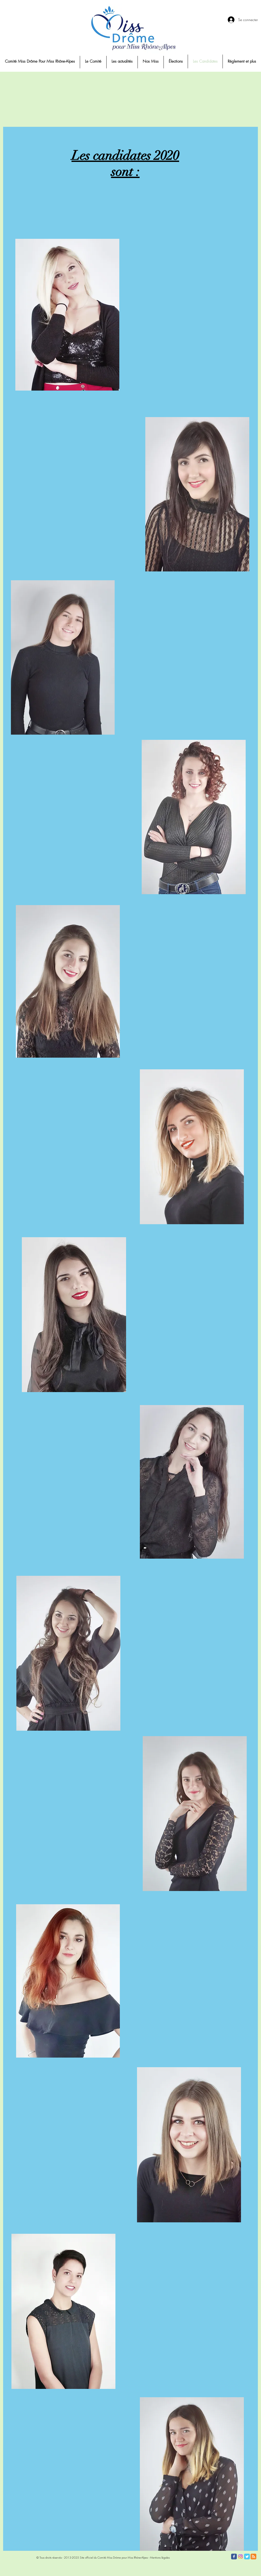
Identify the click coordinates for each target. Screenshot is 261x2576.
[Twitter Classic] (247, 2556)
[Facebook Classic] (234, 2556)
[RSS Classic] (253, 2556)
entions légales (161, 2557)
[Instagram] (240, 2556)
